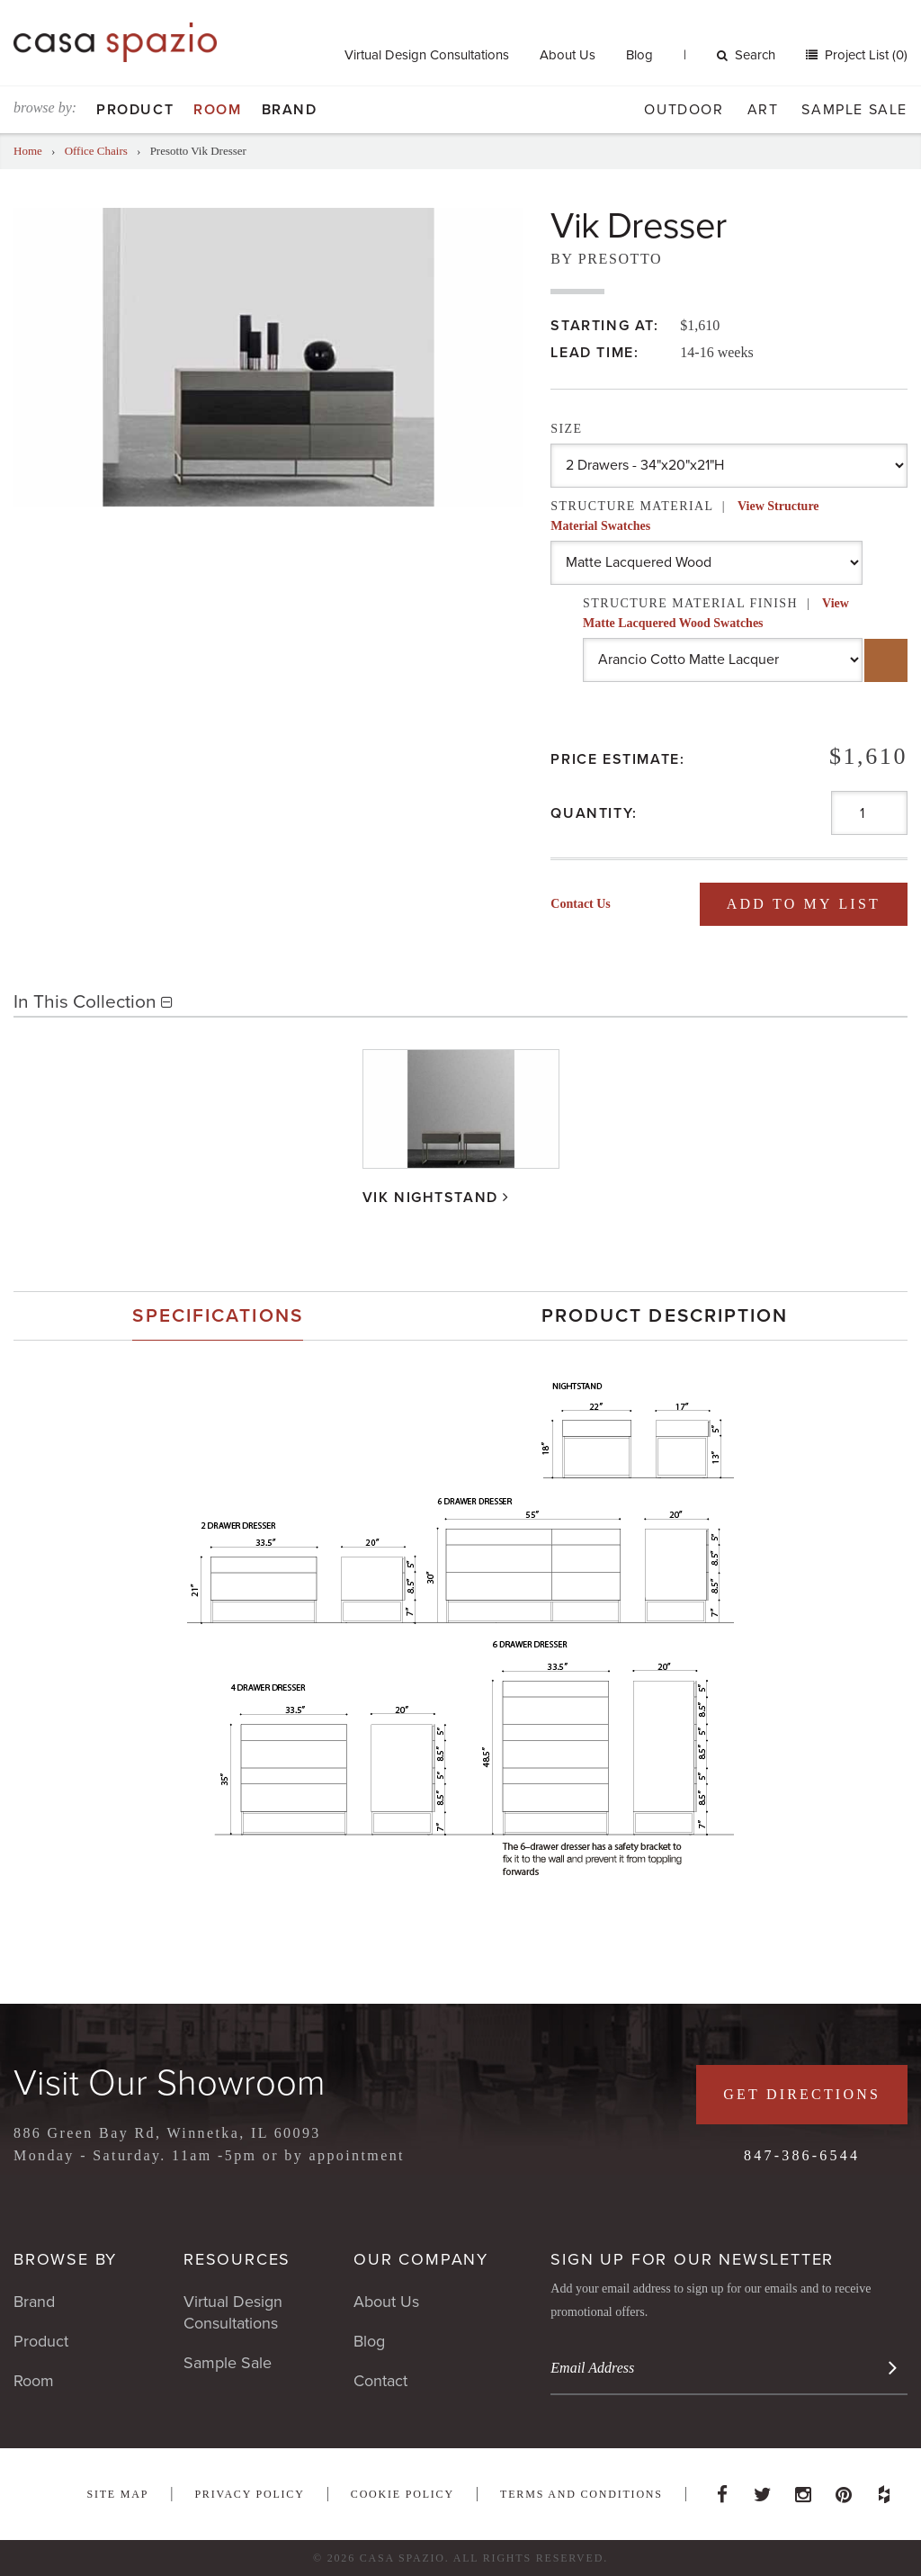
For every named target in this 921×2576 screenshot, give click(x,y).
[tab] (217, 1316)
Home (27, 150)
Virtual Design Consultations (426, 55)
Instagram (803, 2489)
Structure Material (684, 516)
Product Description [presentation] (665, 1316)
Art (763, 110)
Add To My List (804, 903)
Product (135, 110)
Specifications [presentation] (217, 1316)
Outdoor (683, 110)
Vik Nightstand (430, 1197)
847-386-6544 (802, 2155)
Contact (380, 2381)
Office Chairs (96, 150)
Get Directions (802, 2094)
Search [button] (746, 55)
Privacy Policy (249, 2494)
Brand (289, 110)
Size (566, 428)
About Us (567, 55)
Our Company (420, 2259)
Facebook (722, 2489)
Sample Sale (854, 110)
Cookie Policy (402, 2494)
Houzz (884, 2489)
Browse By (65, 2259)
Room (217, 110)
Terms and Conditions (581, 2494)
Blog (639, 55)
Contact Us (580, 904)
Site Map (117, 2494)
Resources (237, 2259)
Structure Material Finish (716, 613)
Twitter (762, 2489)
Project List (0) (864, 55)
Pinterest (843, 2489)
